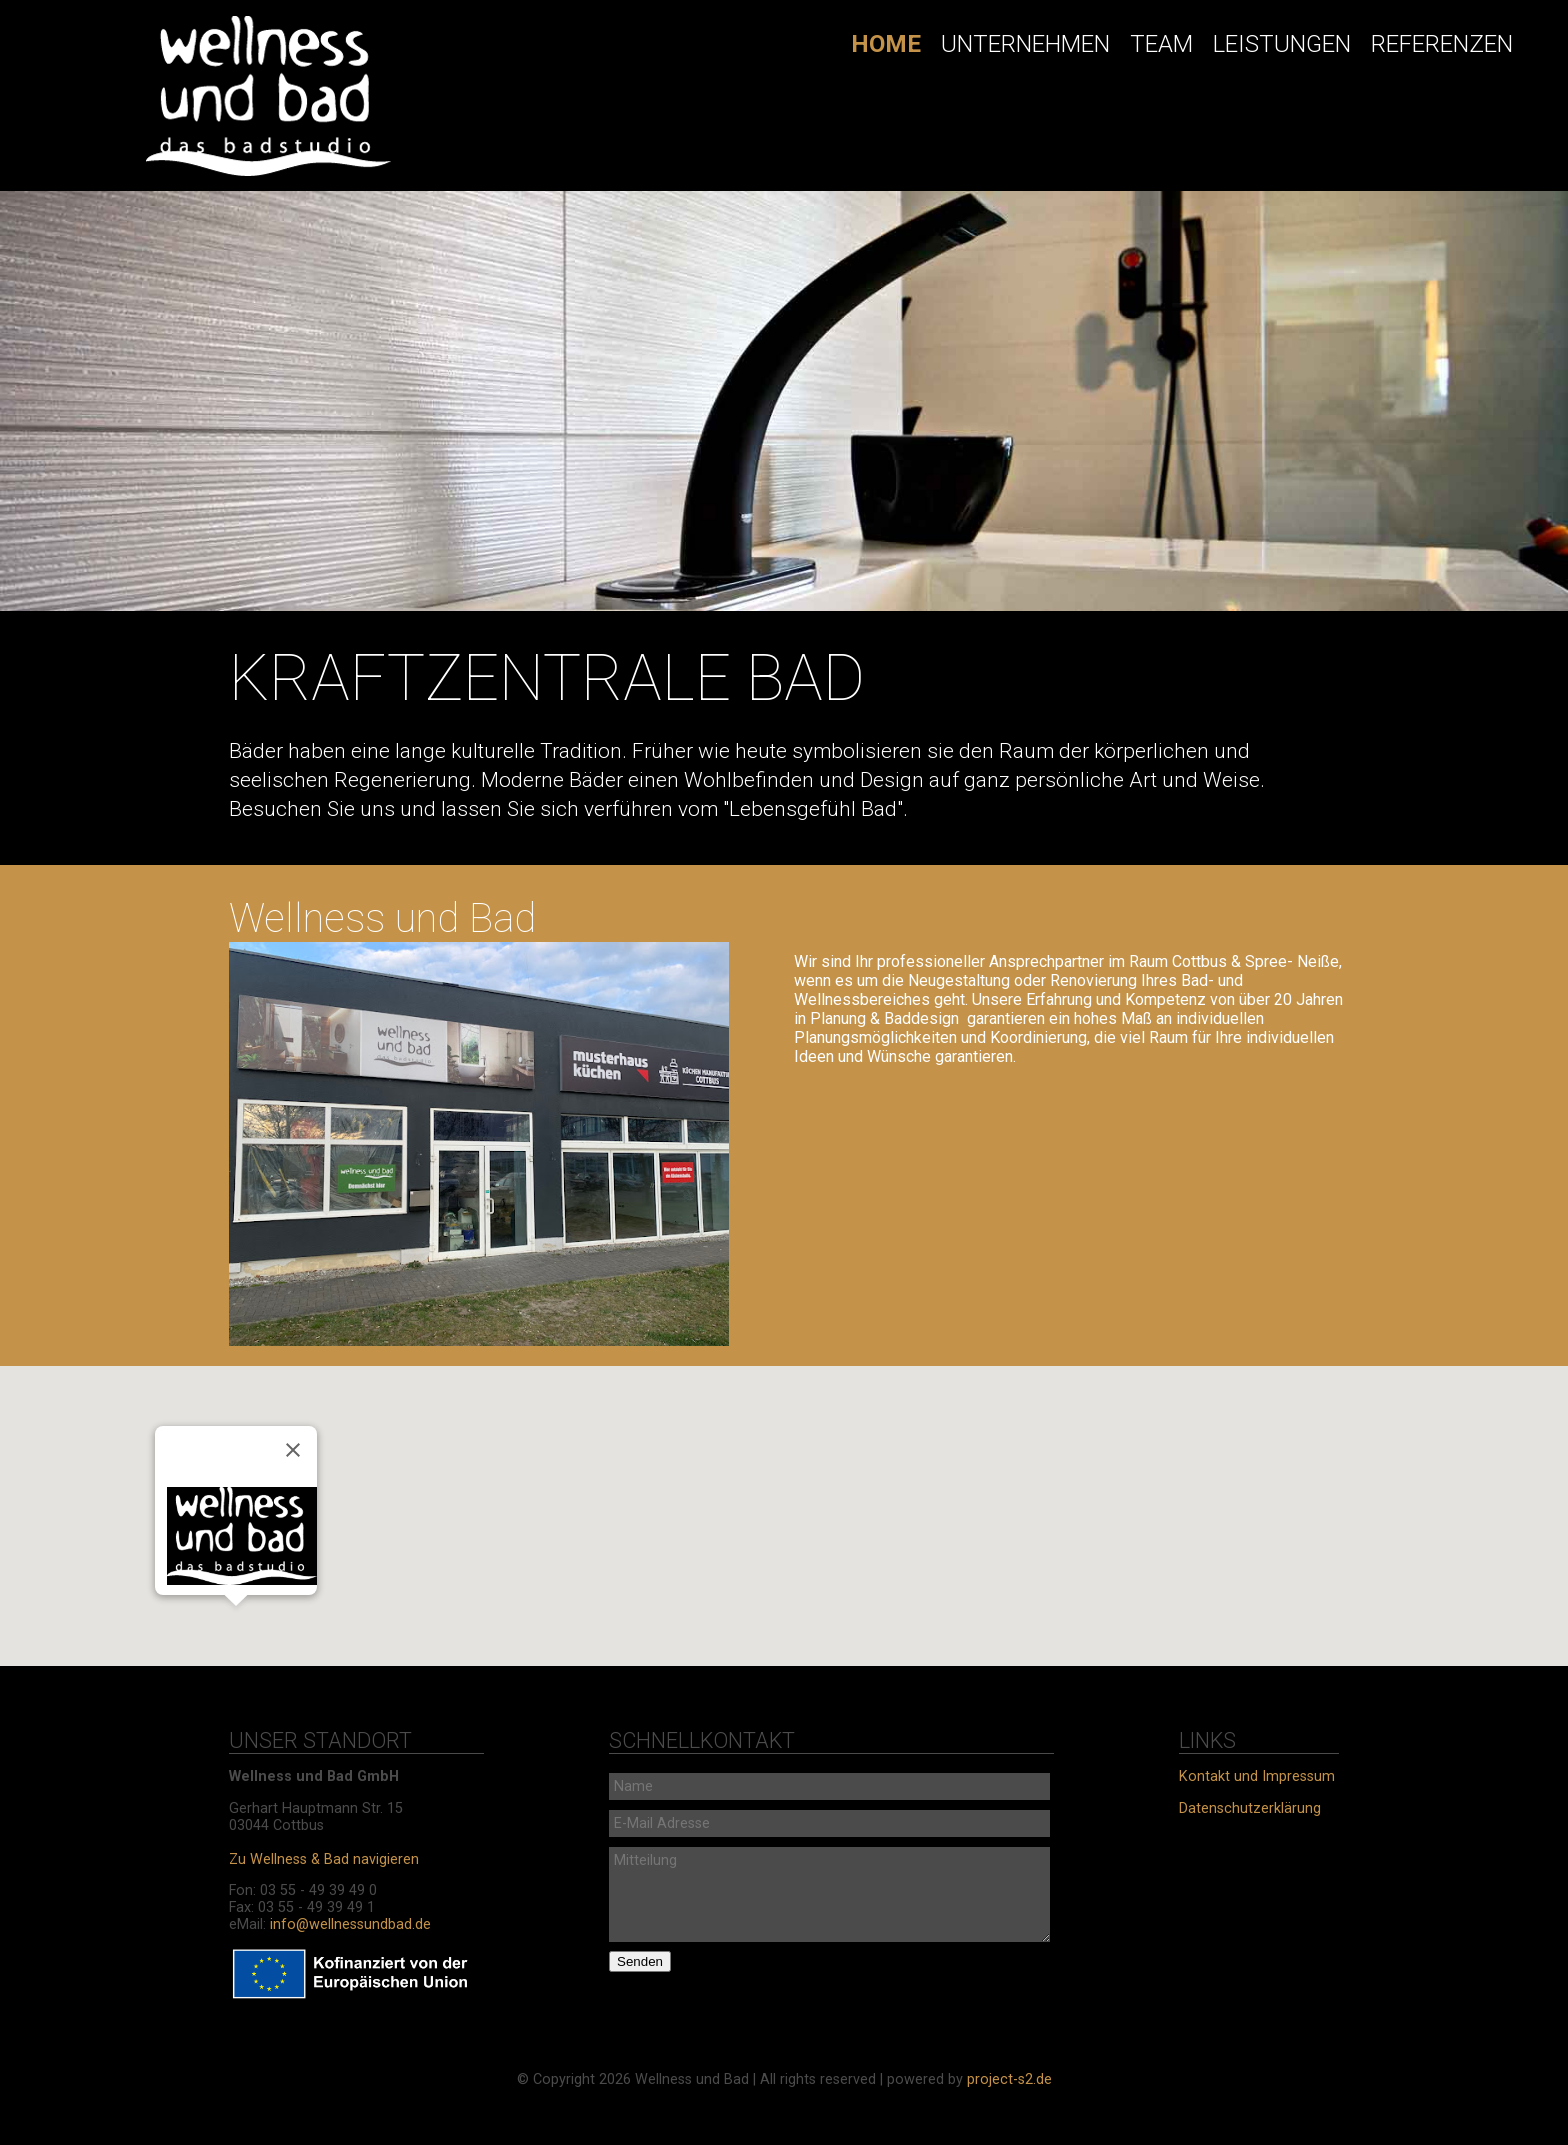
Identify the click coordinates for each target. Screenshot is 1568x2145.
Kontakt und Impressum (1257, 1776)
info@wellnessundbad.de (350, 1924)
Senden (640, 1961)
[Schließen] (293, 1450)
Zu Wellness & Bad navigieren (324, 1859)
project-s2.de (1009, 2079)
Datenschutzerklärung (1250, 1808)
